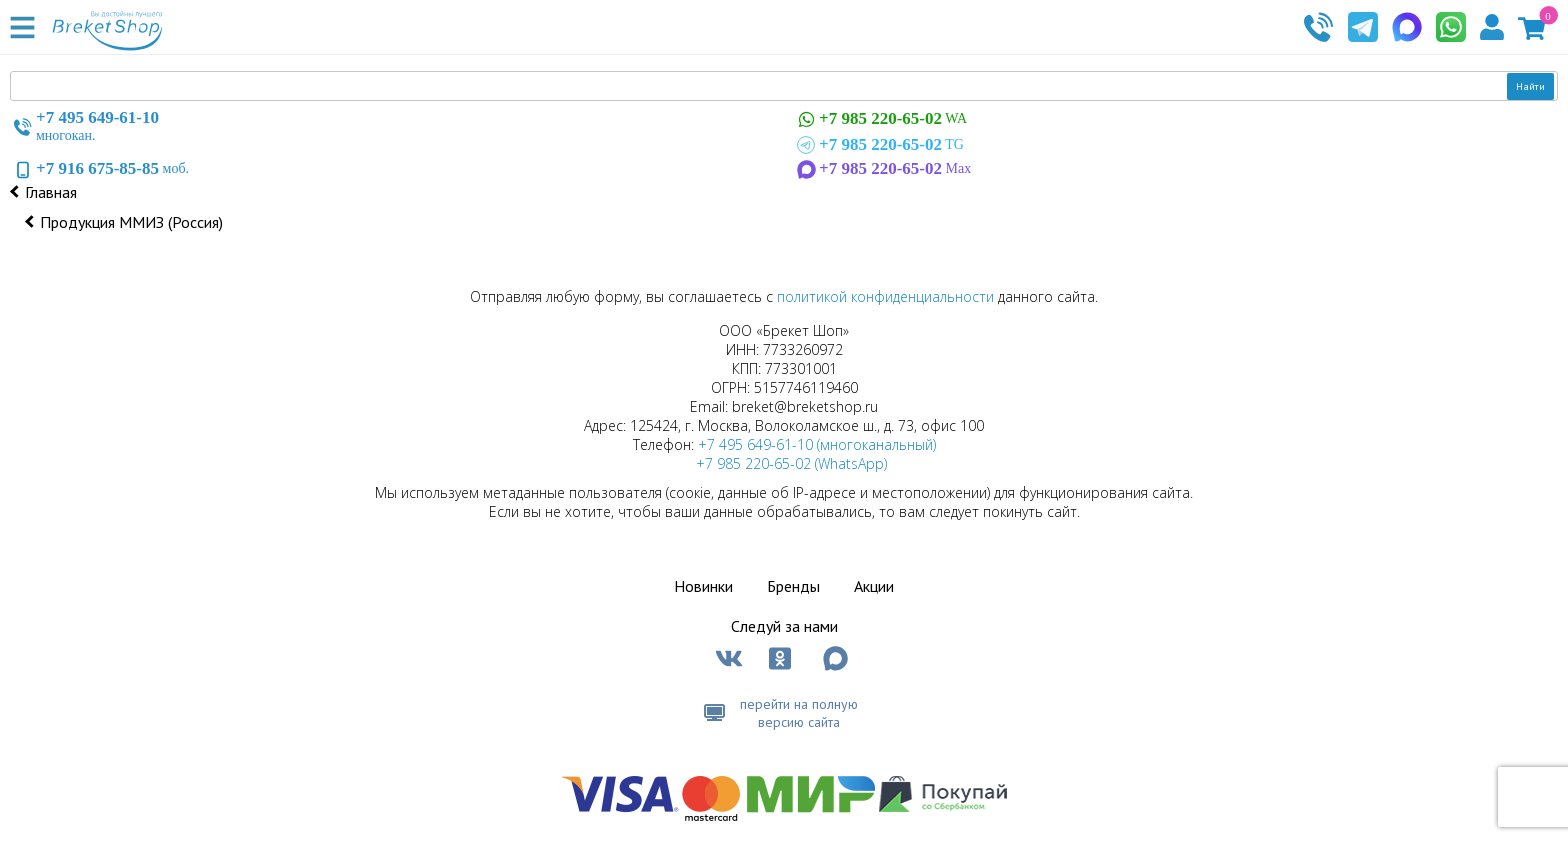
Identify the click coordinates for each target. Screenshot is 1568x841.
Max (882, 169)
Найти (1530, 86)
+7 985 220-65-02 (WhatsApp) (791, 463)
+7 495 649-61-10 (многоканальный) (817, 444)
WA (880, 119)
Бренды (793, 586)
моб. (99, 169)
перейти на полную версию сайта (799, 713)
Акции (874, 586)
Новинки (703, 586)
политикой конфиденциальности (885, 296)
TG (878, 145)
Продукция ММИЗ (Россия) (131, 222)
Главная (51, 192)
